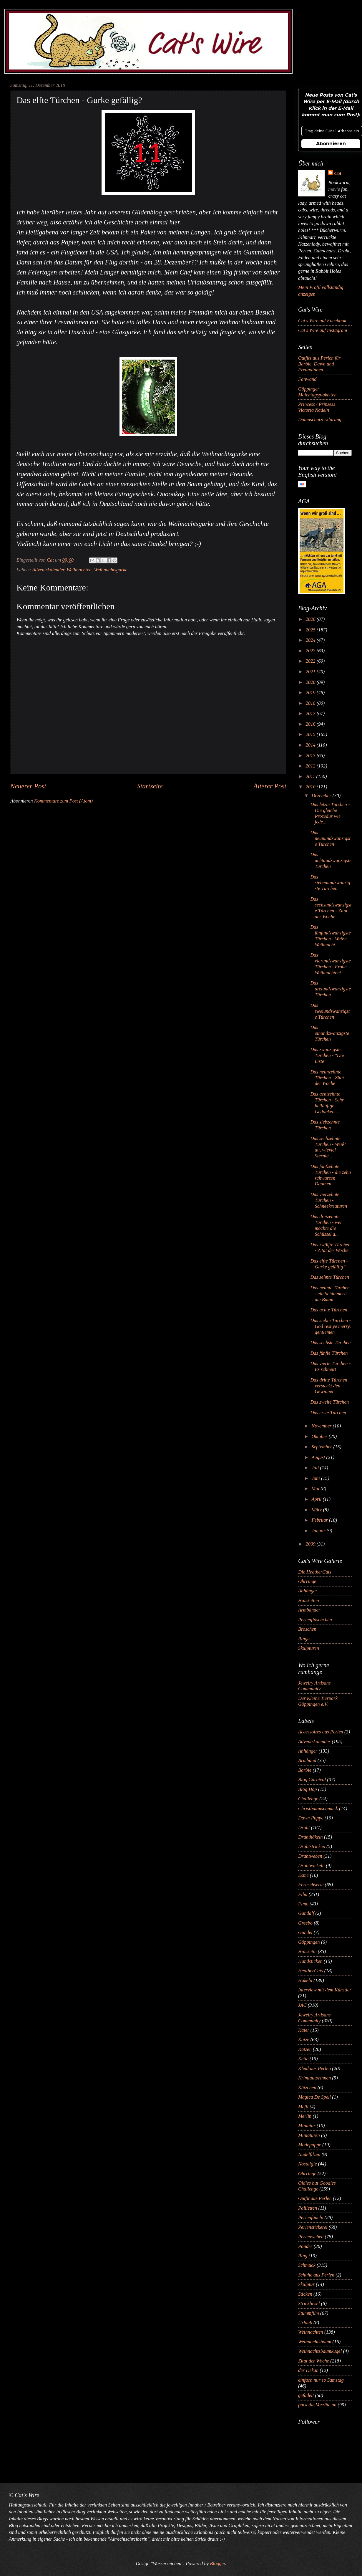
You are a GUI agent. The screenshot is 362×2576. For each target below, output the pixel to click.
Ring (302, 2256)
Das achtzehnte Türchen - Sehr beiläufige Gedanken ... (327, 1102)
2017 (311, 713)
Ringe (304, 1639)
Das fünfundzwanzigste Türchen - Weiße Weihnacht (330, 935)
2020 (311, 682)
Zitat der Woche (313, 2361)
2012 (311, 766)
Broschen (307, 1629)
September (322, 1447)
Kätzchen (307, 2087)
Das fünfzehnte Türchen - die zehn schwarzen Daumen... (330, 1175)
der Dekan (308, 2370)
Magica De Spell (314, 2097)
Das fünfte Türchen (329, 1353)
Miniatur (306, 2125)
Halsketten (308, 1600)
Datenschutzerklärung (319, 419)
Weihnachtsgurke (110, 570)
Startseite (150, 786)
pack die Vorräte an (317, 2405)
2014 (311, 745)
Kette (303, 2059)
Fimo (303, 1904)
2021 (311, 671)
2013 (311, 755)
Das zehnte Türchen (329, 1277)
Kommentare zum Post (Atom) (63, 801)
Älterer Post (269, 786)
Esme (303, 1875)
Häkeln (305, 1980)
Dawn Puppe (310, 1818)
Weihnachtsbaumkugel (320, 2351)
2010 (311, 787)
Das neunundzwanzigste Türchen (330, 838)
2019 (311, 692)
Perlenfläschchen (315, 1619)
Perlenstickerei (313, 2227)
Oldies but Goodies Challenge (317, 2186)
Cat (337, 173)
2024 (311, 640)
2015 (311, 734)
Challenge (308, 1798)
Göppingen (309, 1942)
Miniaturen (309, 2135)
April (317, 1499)
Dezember (321, 795)
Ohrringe (307, 1581)
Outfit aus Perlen (315, 2198)
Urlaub (305, 2322)
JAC (302, 2005)
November (322, 1426)
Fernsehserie (310, 1884)
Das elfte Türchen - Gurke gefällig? (329, 1264)
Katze (303, 2039)
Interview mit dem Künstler (324, 1990)
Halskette (307, 1951)
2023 (311, 650)
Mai (316, 1488)
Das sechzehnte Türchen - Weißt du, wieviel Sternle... (328, 1147)
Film (302, 1894)
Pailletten (307, 2208)
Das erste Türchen (328, 1412)
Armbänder (309, 1610)
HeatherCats (310, 1970)
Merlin (304, 2116)
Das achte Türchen (328, 1310)
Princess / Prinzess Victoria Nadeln (316, 407)
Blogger (217, 2563)
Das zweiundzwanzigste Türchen (330, 1011)
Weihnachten (79, 570)
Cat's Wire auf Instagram (322, 330)
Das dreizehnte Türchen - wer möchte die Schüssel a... (326, 1225)
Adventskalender (48, 570)
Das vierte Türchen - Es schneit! (330, 1366)
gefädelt (306, 2395)
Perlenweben (310, 2236)
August (318, 1457)
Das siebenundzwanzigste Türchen (330, 882)
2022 (311, 661)
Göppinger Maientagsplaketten (317, 392)
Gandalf (306, 1913)
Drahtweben (310, 1856)
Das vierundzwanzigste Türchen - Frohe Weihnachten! (330, 963)
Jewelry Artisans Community (314, 1686)
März (317, 1510)
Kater (303, 2030)
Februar (320, 1520)
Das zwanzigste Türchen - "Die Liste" (327, 1055)
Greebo (305, 1923)
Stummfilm (308, 2313)
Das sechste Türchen (330, 1342)
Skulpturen (308, 1648)
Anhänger (307, 1591)
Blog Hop (307, 1789)
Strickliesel (309, 2303)
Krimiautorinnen (314, 2078)
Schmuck (306, 2265)
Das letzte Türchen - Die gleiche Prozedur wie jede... (330, 813)
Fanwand (307, 379)
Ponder (305, 2246)
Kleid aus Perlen (314, 2068)
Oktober (319, 1436)
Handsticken (310, 1961)
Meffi (303, 2107)
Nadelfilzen (309, 2154)
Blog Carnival (312, 1779)
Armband (307, 1760)
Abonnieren (331, 143)
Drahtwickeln (311, 1865)
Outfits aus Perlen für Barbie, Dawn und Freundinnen (319, 364)
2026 (311, 619)
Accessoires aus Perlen (320, 1732)
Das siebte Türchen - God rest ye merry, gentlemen (330, 1326)
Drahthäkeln (310, 1837)
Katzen (305, 2049)
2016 (311, 724)
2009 (311, 1544)
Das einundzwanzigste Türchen (329, 1033)
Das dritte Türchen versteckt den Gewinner (328, 1385)
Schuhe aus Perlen (316, 2275)
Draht (304, 1827)
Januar (318, 1530)
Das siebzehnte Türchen (325, 1125)
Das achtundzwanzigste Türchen (330, 860)
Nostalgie (307, 2164)
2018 (311, 703)
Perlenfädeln (310, 2217)
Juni (316, 1478)
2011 (311, 776)
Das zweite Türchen (329, 1402)
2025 (311, 630)
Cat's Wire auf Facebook (322, 320)
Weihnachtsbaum (314, 2342)
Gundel (305, 1932)
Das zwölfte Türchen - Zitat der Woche (330, 1247)
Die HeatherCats (314, 1572)
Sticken (305, 2294)
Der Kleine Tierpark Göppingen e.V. (318, 1701)
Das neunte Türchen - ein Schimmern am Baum (330, 1293)
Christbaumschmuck (318, 1808)
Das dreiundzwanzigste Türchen (330, 988)
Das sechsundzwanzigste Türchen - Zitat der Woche (330, 907)
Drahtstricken (311, 1846)
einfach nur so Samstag (321, 2380)
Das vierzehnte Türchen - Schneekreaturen (328, 1200)
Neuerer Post (28, 786)
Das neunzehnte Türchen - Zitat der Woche (327, 1077)
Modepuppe (309, 2145)
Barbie (304, 1770)
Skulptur (306, 2284)
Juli (315, 1467)
